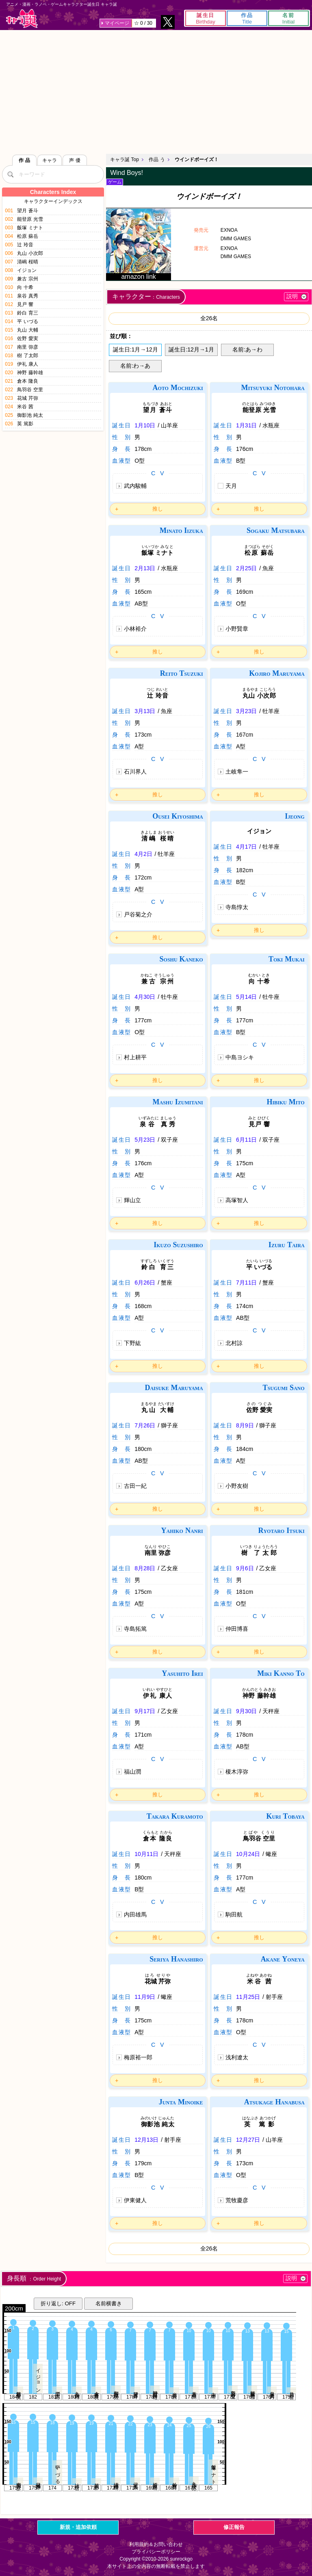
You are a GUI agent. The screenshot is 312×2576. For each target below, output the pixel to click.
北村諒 (234, 1343)
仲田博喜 (236, 1628)
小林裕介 (135, 628)
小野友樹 (236, 1486)
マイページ (117, 23)
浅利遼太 (236, 2057)
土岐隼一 (236, 771)
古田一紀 (135, 1486)
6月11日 (246, 1139)
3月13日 (144, 711)
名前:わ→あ (135, 365)
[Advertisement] (156, 91)
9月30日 (246, 1711)
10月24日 (248, 1854)
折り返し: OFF (58, 2303)
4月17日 (246, 846)
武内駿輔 (135, 486)
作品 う (157, 159)
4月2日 (143, 854)
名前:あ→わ (247, 349)
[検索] (10, 174)
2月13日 (144, 568)
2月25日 (246, 568)
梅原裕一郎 (138, 2057)
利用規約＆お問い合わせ (156, 2544)
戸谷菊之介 (138, 914)
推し (157, 509)
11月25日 (248, 1997)
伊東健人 (135, 2200)
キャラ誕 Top (124, 159)
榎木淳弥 (236, 1771)
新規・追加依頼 (78, 2527)
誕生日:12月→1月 (191, 349)
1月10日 (144, 425)
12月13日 (146, 2139)
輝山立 (132, 1200)
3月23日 (246, 711)
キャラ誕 (22, 18)
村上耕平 (135, 1057)
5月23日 (144, 1139)
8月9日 (245, 1425)
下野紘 (132, 1343)
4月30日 (144, 997)
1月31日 (246, 425)
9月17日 (144, 1711)
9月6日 (245, 1568)
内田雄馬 (135, 1914)
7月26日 (144, 1425)
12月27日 (248, 2139)
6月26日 (144, 1282)
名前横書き (108, 2303)
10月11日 (146, 1854)
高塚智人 (236, 1200)
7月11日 (246, 1282)
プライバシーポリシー (156, 2551)
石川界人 (135, 771)
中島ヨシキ (239, 1057)
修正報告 (234, 2527)
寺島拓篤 (135, 1628)
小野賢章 (236, 628)
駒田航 (234, 1914)
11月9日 (144, 1997)
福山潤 (132, 1771)
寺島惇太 (236, 907)
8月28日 (144, 1568)
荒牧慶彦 (236, 2200)
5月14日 (246, 997)
